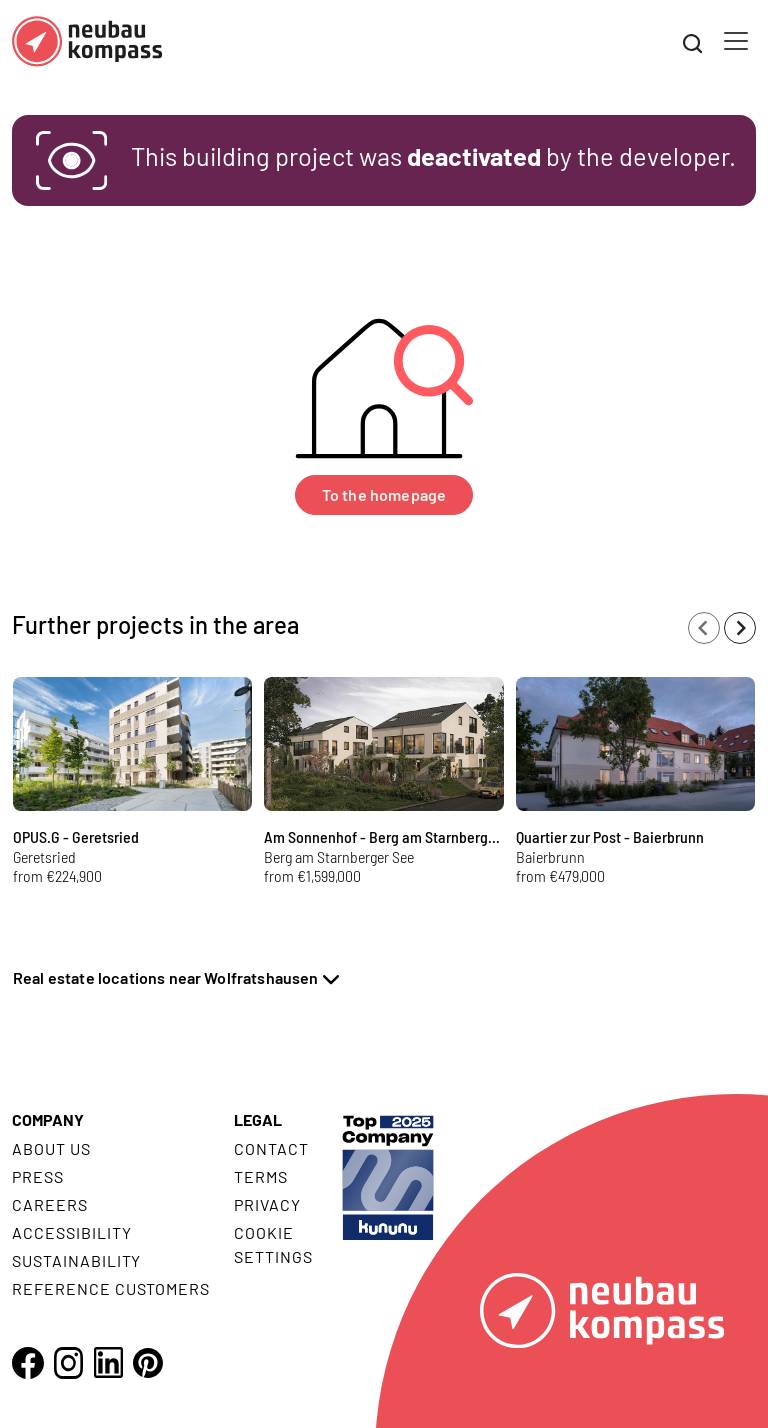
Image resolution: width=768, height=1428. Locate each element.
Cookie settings (273, 1244)
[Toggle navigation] (736, 41)
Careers (50, 1204)
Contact (271, 1148)
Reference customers (111, 1288)
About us (51, 1148)
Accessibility (71, 1232)
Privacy (267, 1204)
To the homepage (384, 494)
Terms (261, 1176)
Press (38, 1176)
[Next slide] (740, 628)
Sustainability (76, 1260)
